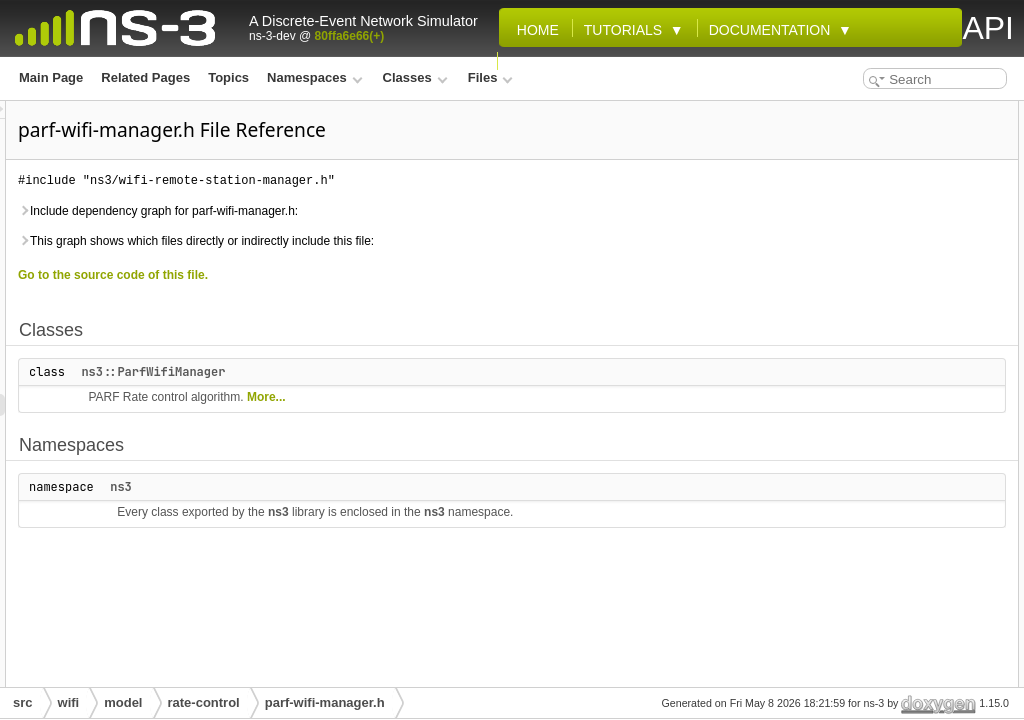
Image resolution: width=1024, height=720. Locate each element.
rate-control (204, 702)
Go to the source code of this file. (363, 275)
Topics (228, 77)
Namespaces (314, 77)
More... (516, 397)
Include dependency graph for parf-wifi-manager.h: (408, 211)
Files (490, 77)
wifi (69, 702)
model (123, 702)
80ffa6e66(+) (350, 36)
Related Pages (145, 77)
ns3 (371, 487)
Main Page (51, 77)
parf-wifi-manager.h (325, 702)
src (23, 702)
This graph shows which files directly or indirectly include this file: (446, 241)
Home (534, 30)
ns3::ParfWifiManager (403, 372)
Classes (415, 77)
